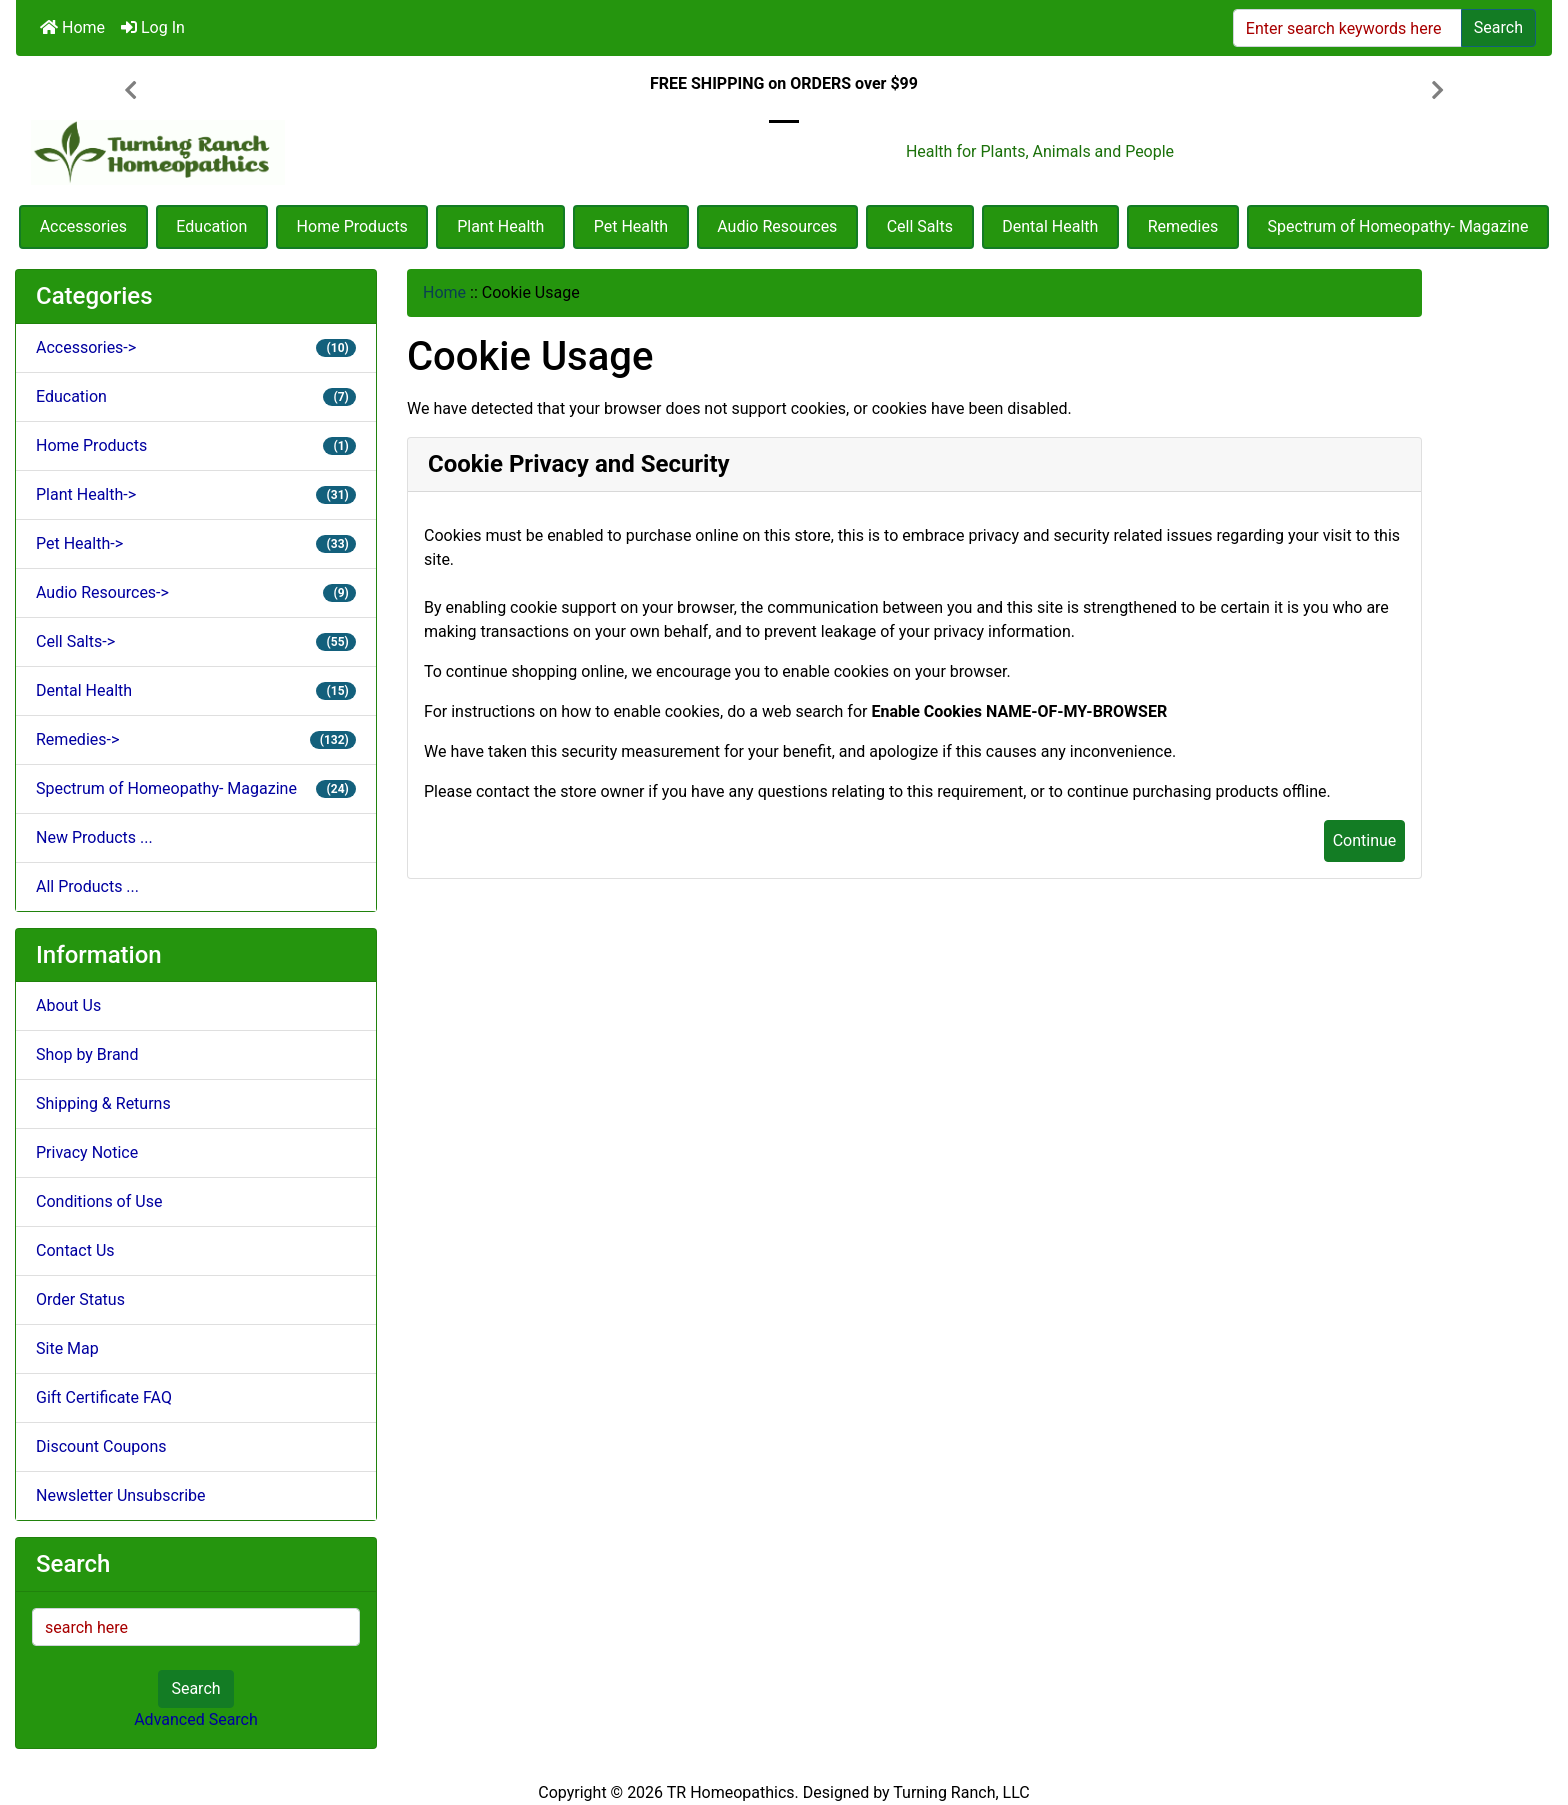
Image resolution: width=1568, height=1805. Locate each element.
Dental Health (1050, 226)
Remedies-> (196, 739)
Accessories (83, 226)
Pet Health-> (196, 543)
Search (1498, 27)
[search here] (196, 1627)
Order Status (80, 1299)
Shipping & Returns (103, 1103)
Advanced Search (196, 1719)
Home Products (352, 226)
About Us (68, 1005)
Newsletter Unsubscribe (121, 1495)
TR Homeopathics (731, 1792)
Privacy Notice (87, 1152)
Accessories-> (196, 347)
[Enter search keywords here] (1347, 28)
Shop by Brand (87, 1054)
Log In (153, 27)
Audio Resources (777, 226)
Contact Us (75, 1250)
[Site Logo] (272, 152)
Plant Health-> (196, 494)
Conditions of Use (99, 1201)
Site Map (67, 1348)
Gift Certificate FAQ (104, 1397)
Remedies (1183, 226)
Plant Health (500, 226)
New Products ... (94, 837)
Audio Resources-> (196, 592)
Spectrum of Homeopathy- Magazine (1398, 226)
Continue (1365, 840)
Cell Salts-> (196, 641)
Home (72, 27)
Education (211, 226)
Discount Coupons (101, 1446)
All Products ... (87, 886)
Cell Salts (920, 226)
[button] (130, 92)
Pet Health (631, 226)
